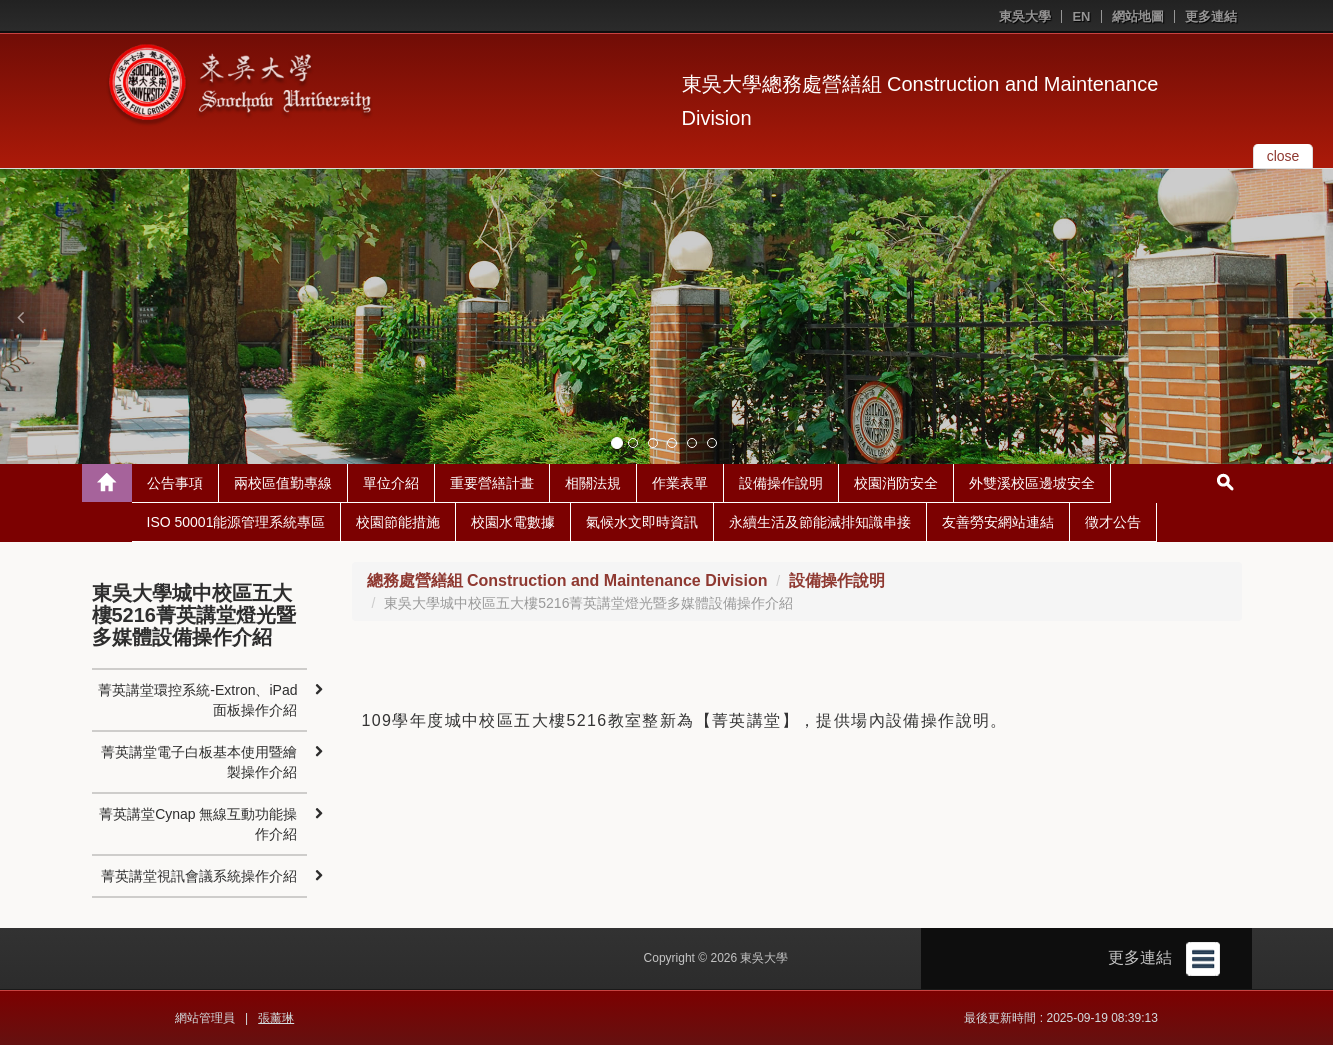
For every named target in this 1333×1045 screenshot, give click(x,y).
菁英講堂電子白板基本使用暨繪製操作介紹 (199, 762)
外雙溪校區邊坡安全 (1032, 483)
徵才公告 (1113, 522)
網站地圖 (1138, 16)
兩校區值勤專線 (283, 483)
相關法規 (593, 483)
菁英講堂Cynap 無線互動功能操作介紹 (198, 824)
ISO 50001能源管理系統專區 (236, 522)
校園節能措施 (398, 522)
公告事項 (175, 483)
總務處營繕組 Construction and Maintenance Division (567, 580)
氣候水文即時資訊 (642, 522)
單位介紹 (391, 483)
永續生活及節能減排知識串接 (820, 522)
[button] (20, 317)
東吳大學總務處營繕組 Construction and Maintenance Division (920, 101)
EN (1081, 16)
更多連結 (1211, 16)
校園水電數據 (513, 522)
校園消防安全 (896, 483)
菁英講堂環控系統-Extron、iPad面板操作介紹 (197, 700)
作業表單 (680, 483)
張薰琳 (276, 1018)
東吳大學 (1025, 16)
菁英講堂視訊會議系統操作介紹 (199, 876)
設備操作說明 (781, 483)
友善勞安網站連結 (998, 522)
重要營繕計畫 (492, 483)
